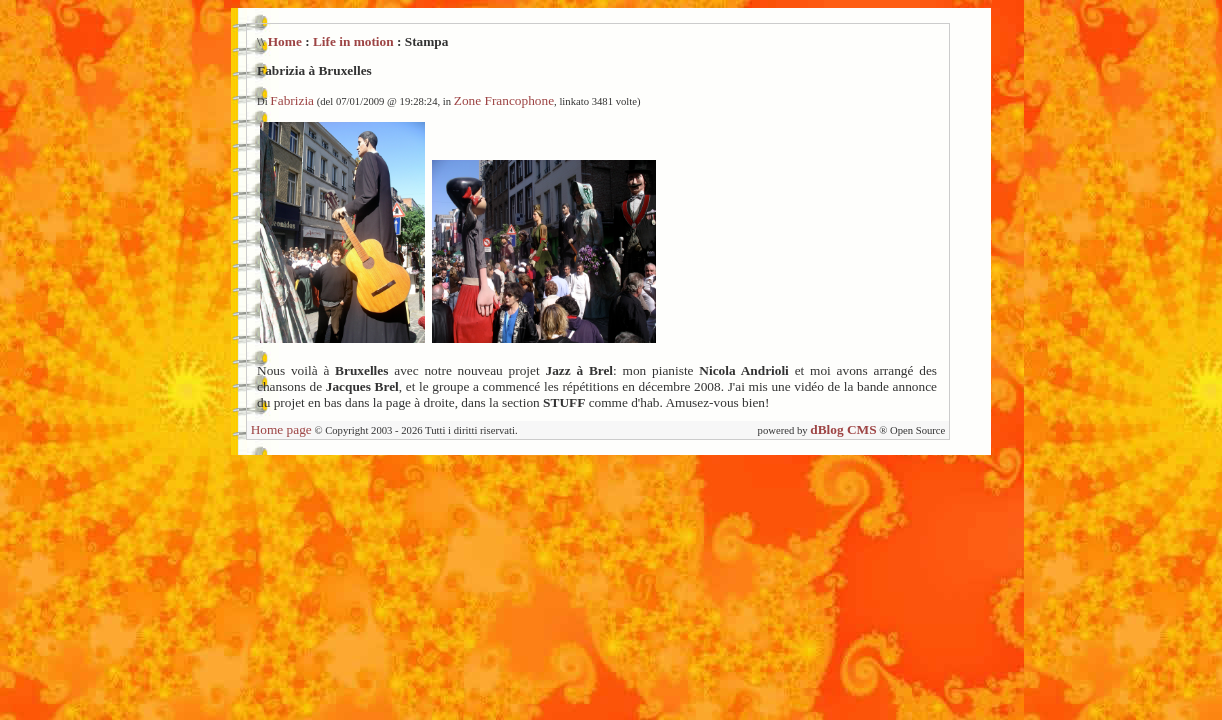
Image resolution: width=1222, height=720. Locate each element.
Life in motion (353, 41)
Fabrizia (292, 100)
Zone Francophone (504, 100)
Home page (281, 429)
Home (285, 41)
